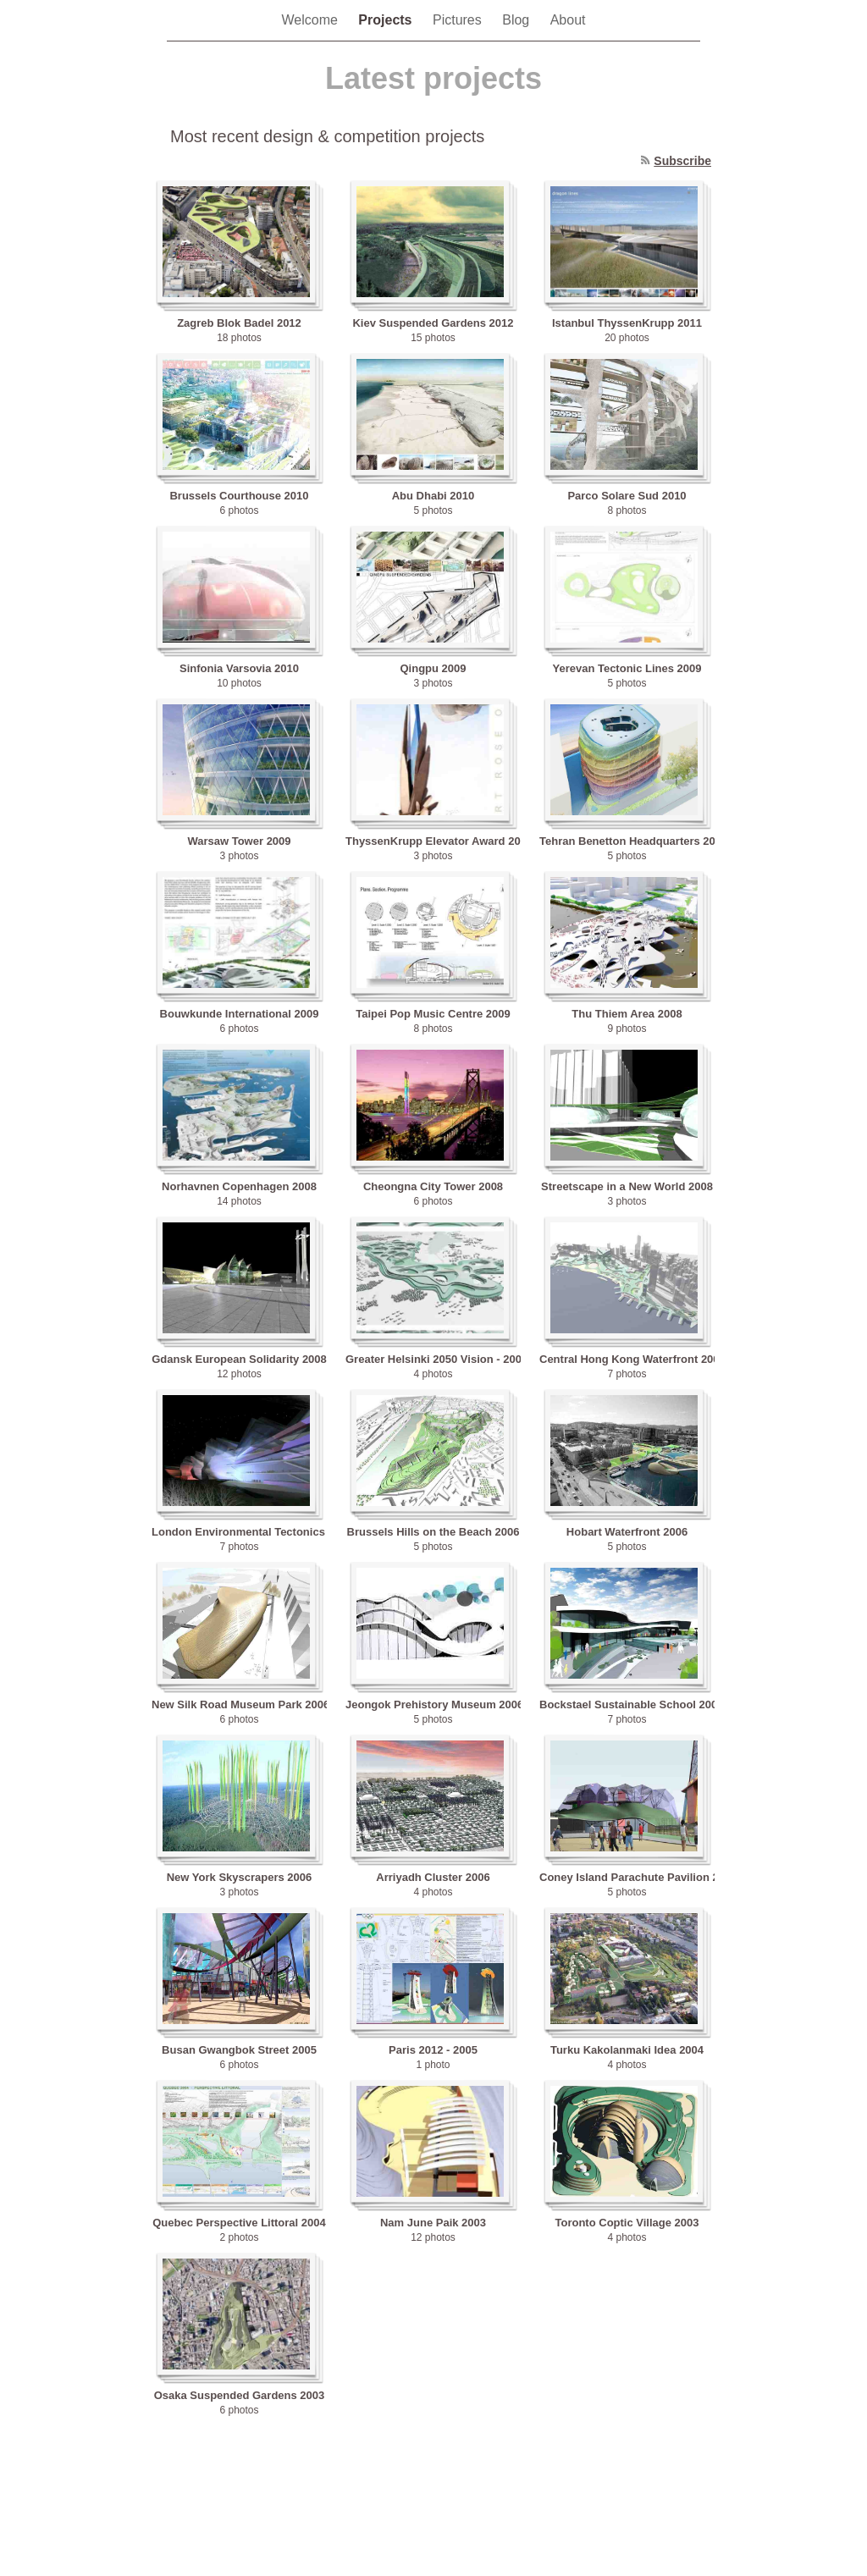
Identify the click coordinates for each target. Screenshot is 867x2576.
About (568, 20)
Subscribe (682, 161)
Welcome (312, 20)
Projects (387, 20)
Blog (517, 20)
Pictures (459, 20)
